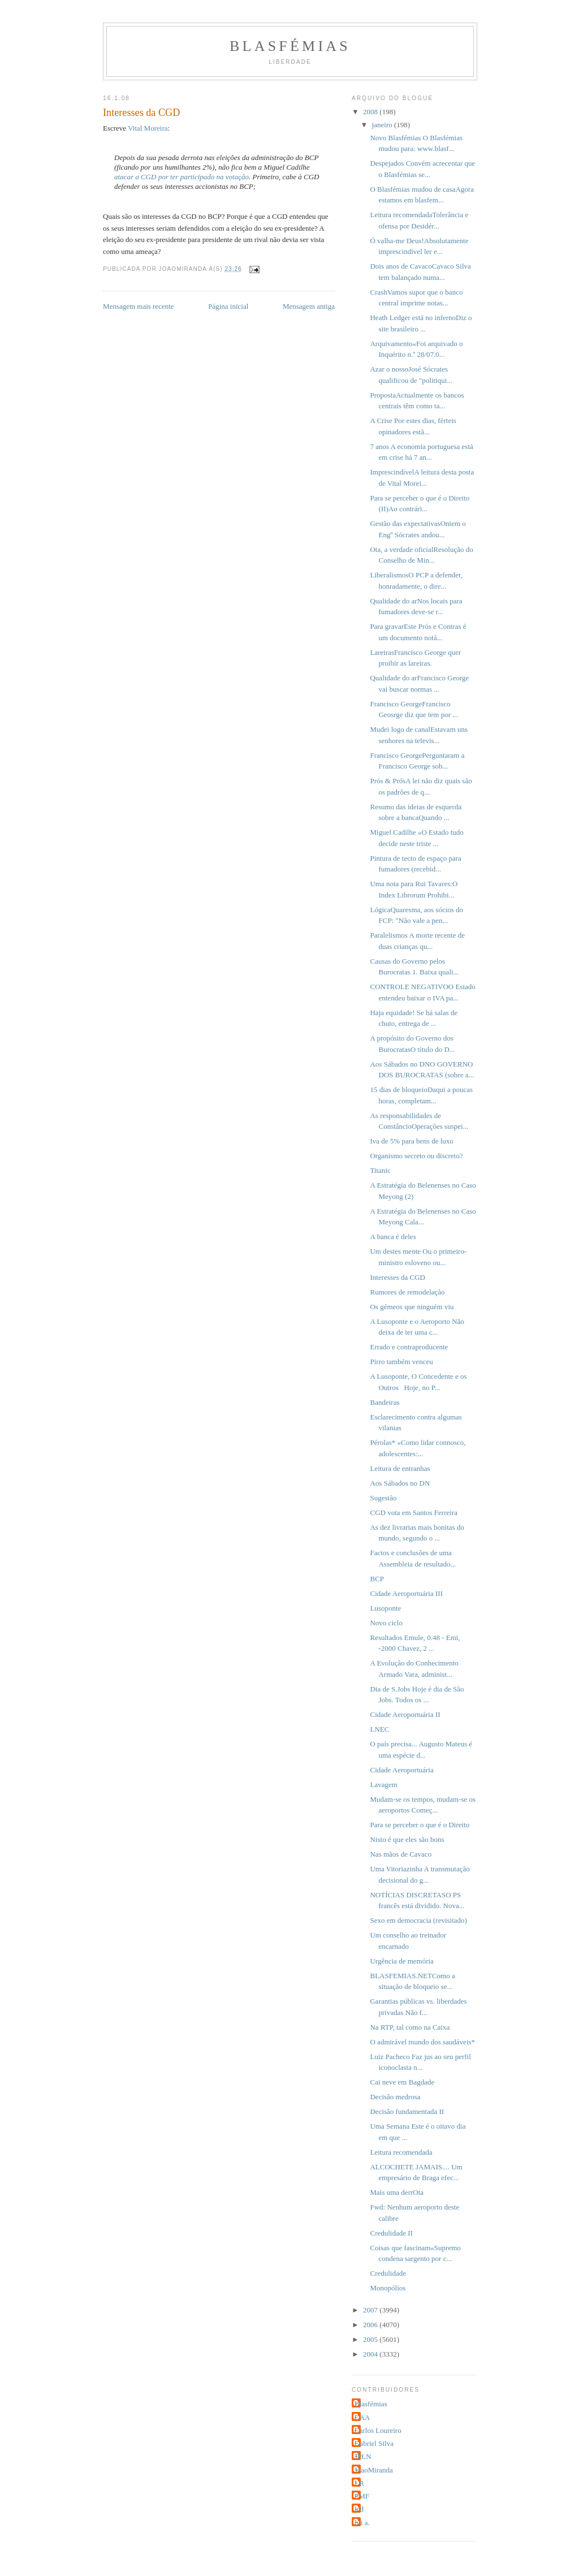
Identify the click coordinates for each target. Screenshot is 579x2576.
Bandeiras (384, 1402)
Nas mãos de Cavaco (400, 1854)
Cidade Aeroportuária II (405, 1714)
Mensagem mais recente (138, 306)
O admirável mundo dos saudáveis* (422, 2042)
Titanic (380, 1170)
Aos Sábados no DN (400, 1483)
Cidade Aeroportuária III (406, 1593)
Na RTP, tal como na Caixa (410, 2027)
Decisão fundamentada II (407, 2111)
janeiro (383, 124)
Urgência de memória (401, 1961)
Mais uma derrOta (397, 2192)
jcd (359, 2509)
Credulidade (388, 2273)
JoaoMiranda (374, 2470)
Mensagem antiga (309, 306)
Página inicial (228, 306)
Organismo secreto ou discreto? (416, 1155)
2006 (371, 2324)
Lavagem (383, 1784)
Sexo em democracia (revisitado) (418, 1920)
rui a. (362, 2522)
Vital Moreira (147, 128)
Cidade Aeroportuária (401, 1770)
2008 (371, 111)
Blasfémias (290, 46)
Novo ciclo (386, 1623)
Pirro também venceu (401, 1361)
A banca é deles (393, 1236)
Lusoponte (385, 1608)
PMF (362, 2496)
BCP (377, 1578)
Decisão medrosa (395, 2096)
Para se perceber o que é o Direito (419, 1824)
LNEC (379, 1729)
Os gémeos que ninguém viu (411, 1306)
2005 (371, 2339)
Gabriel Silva (374, 2443)
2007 (371, 2310)
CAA (362, 2417)
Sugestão (383, 1498)
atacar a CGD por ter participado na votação (181, 176)
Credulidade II (391, 2233)
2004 (371, 2354)
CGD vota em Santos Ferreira (413, 1512)
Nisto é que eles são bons (407, 1839)
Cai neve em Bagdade (402, 2082)
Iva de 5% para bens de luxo (411, 1141)
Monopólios (387, 2288)
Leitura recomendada (401, 2152)
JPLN (363, 2456)
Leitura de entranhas (400, 1468)
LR (359, 2483)
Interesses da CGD (397, 1277)
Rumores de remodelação (407, 1292)
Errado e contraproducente (409, 1347)
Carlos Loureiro (378, 2430)
